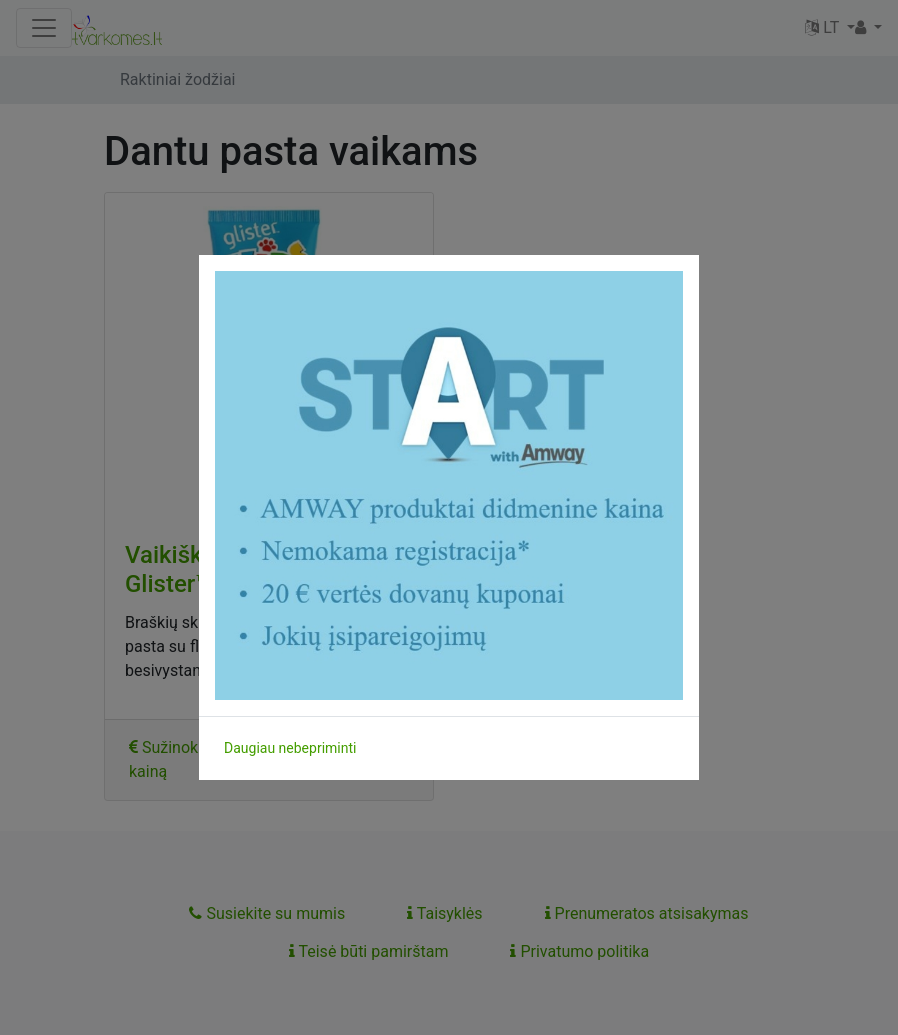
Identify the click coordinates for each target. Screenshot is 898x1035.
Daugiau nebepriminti (290, 748)
